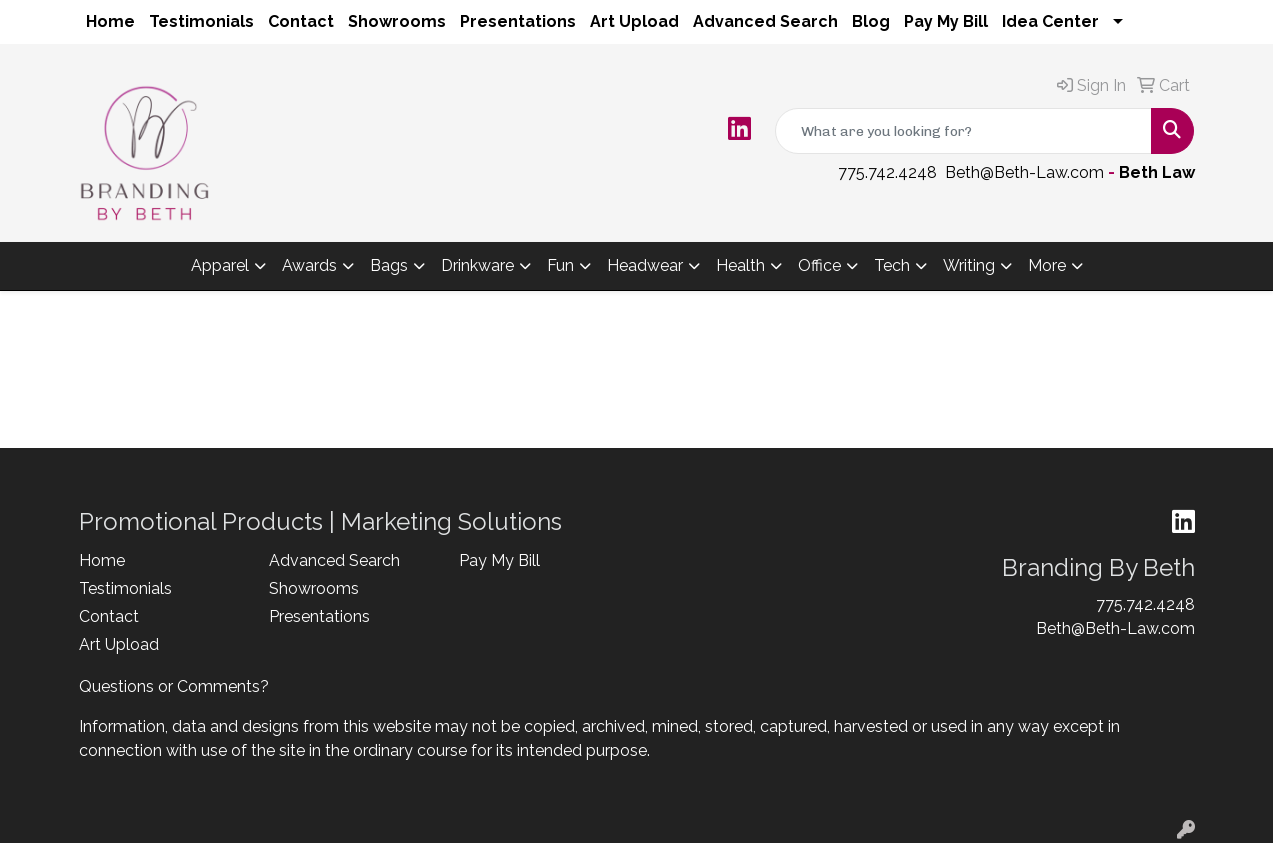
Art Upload (634, 21)
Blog (871, 21)
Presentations (518, 21)
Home (110, 21)
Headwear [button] (645, 265)
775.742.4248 (887, 172)
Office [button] (819, 265)
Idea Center (1050, 21)
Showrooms (397, 21)
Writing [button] (969, 265)
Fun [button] (560, 265)
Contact (301, 21)
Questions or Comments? (174, 686)
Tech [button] (892, 265)
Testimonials (201, 21)
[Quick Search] (963, 131)
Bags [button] (389, 265)
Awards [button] (309, 265)
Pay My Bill (946, 21)
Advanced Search (765, 21)
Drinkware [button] (477, 265)
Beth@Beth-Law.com (1024, 172)
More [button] (1047, 265)
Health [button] (740, 265)
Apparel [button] (220, 265)
